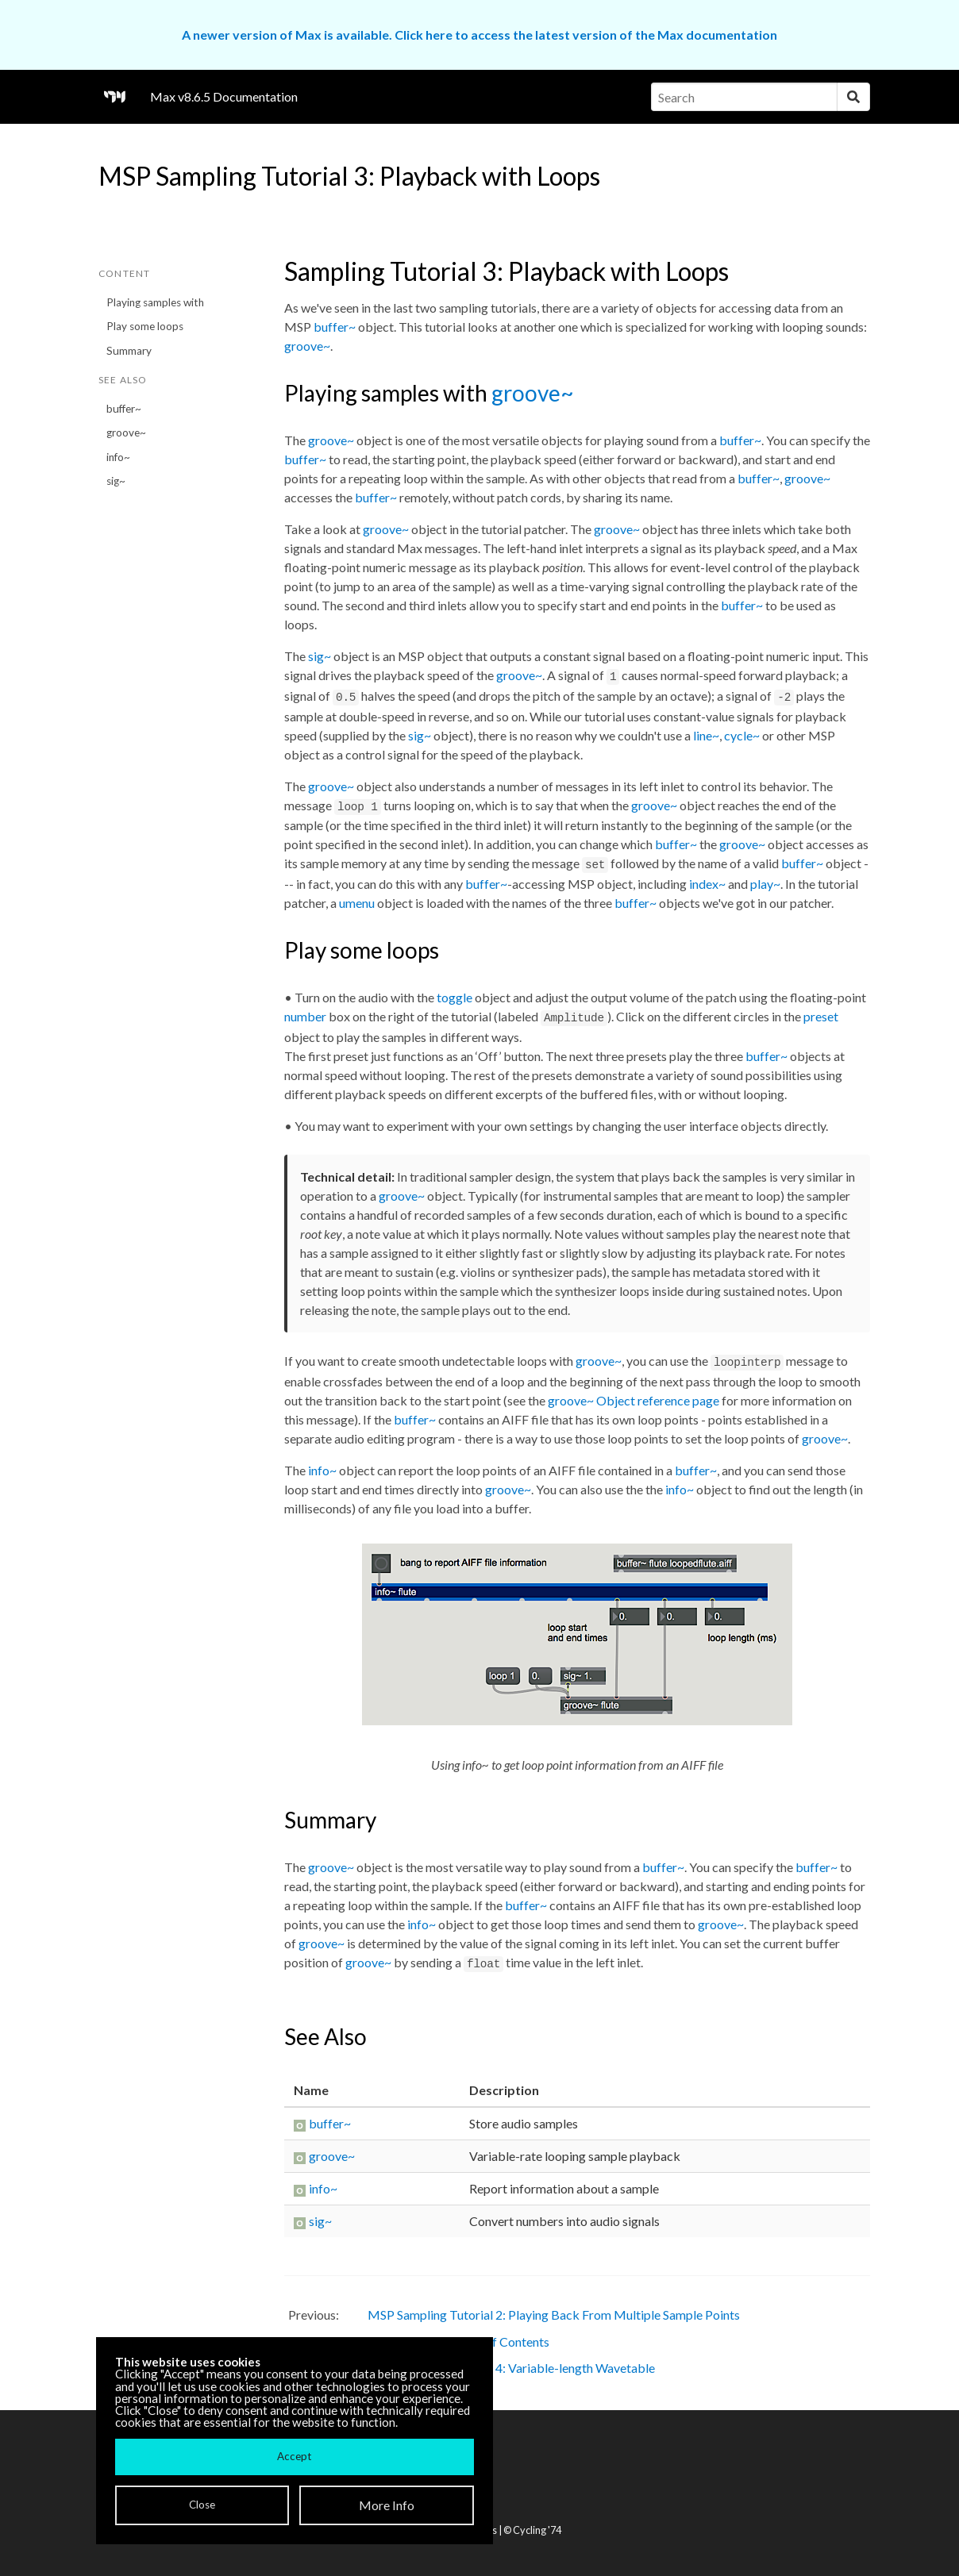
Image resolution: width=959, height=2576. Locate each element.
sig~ (115, 481)
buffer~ (123, 408)
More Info (386, 2505)
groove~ (126, 432)
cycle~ (742, 735)
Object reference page (657, 1400)
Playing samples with (155, 302)
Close (202, 2504)
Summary (129, 350)
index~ (707, 883)
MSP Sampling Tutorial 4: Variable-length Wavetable (511, 2367)
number (305, 1016)
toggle (454, 997)
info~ (118, 457)
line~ (706, 735)
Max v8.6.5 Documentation (224, 96)
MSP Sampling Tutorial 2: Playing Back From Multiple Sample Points (554, 2314)
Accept (294, 2456)
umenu (357, 902)
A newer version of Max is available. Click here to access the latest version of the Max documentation (479, 34)
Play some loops (144, 326)
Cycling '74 (537, 2530)
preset (820, 1016)
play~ (765, 883)
